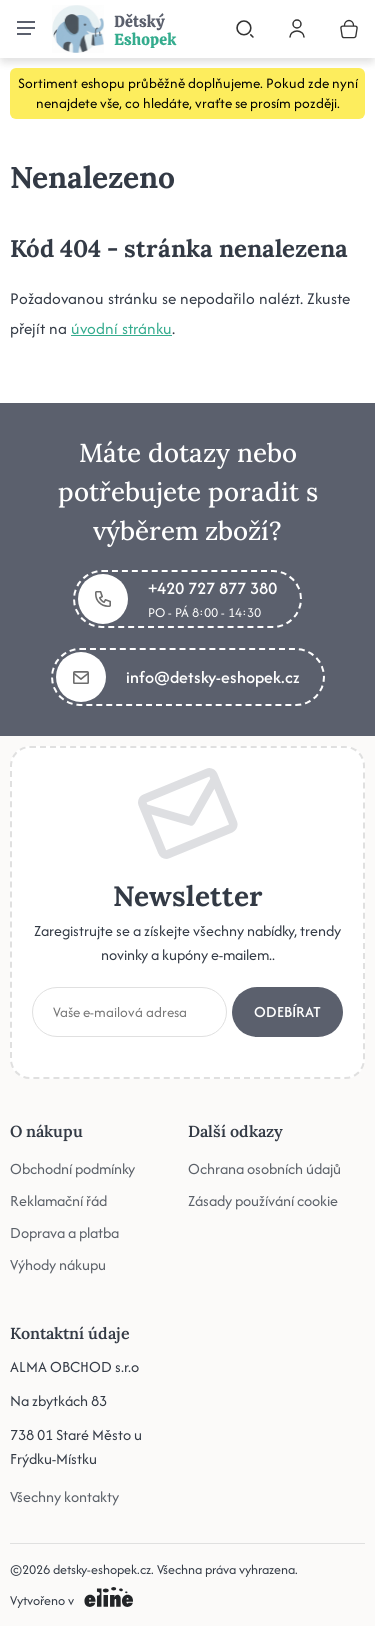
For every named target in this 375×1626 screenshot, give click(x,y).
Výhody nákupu (58, 1264)
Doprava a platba (64, 1232)
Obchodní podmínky (72, 1168)
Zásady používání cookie (263, 1200)
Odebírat (287, 1011)
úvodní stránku (121, 328)
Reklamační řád (58, 1200)
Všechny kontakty (64, 1496)
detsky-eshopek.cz (102, 1569)
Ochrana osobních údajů (264, 1168)
